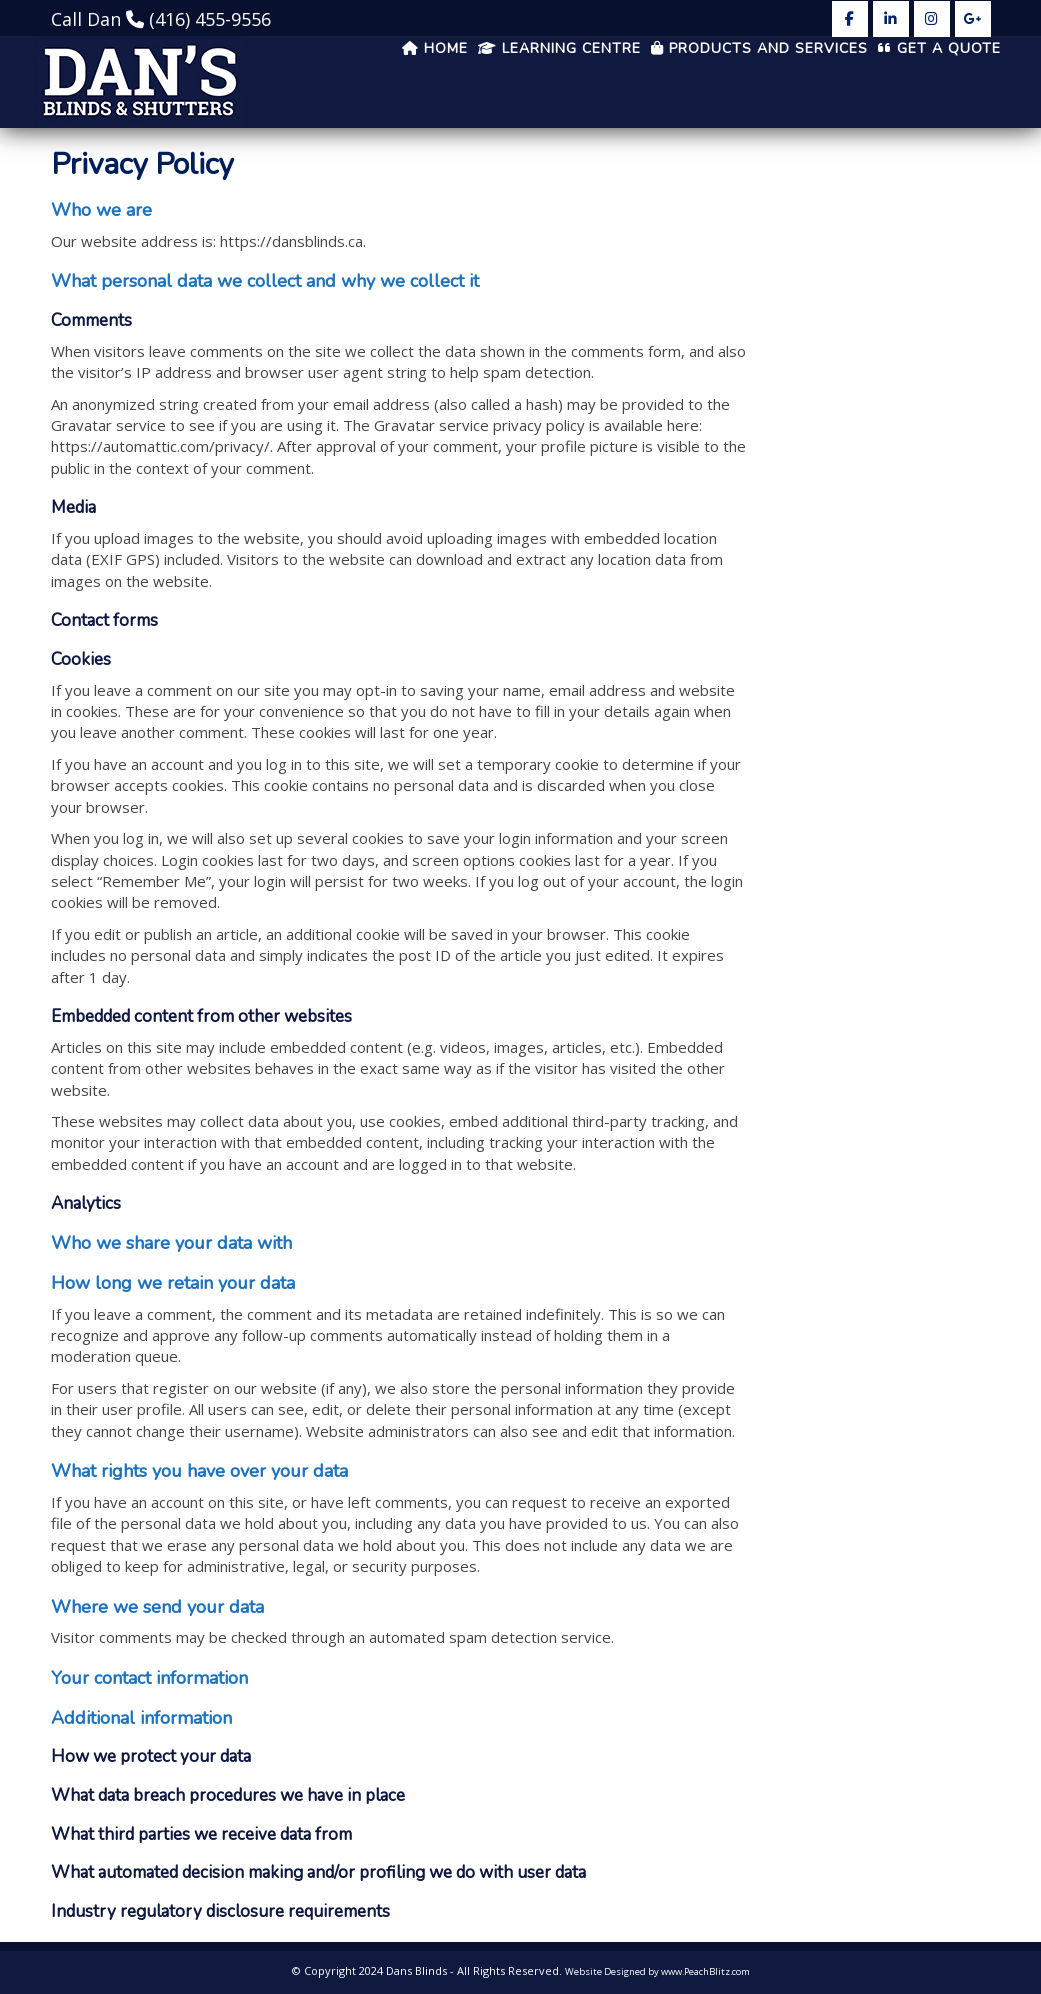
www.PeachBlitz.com (705, 1971)
